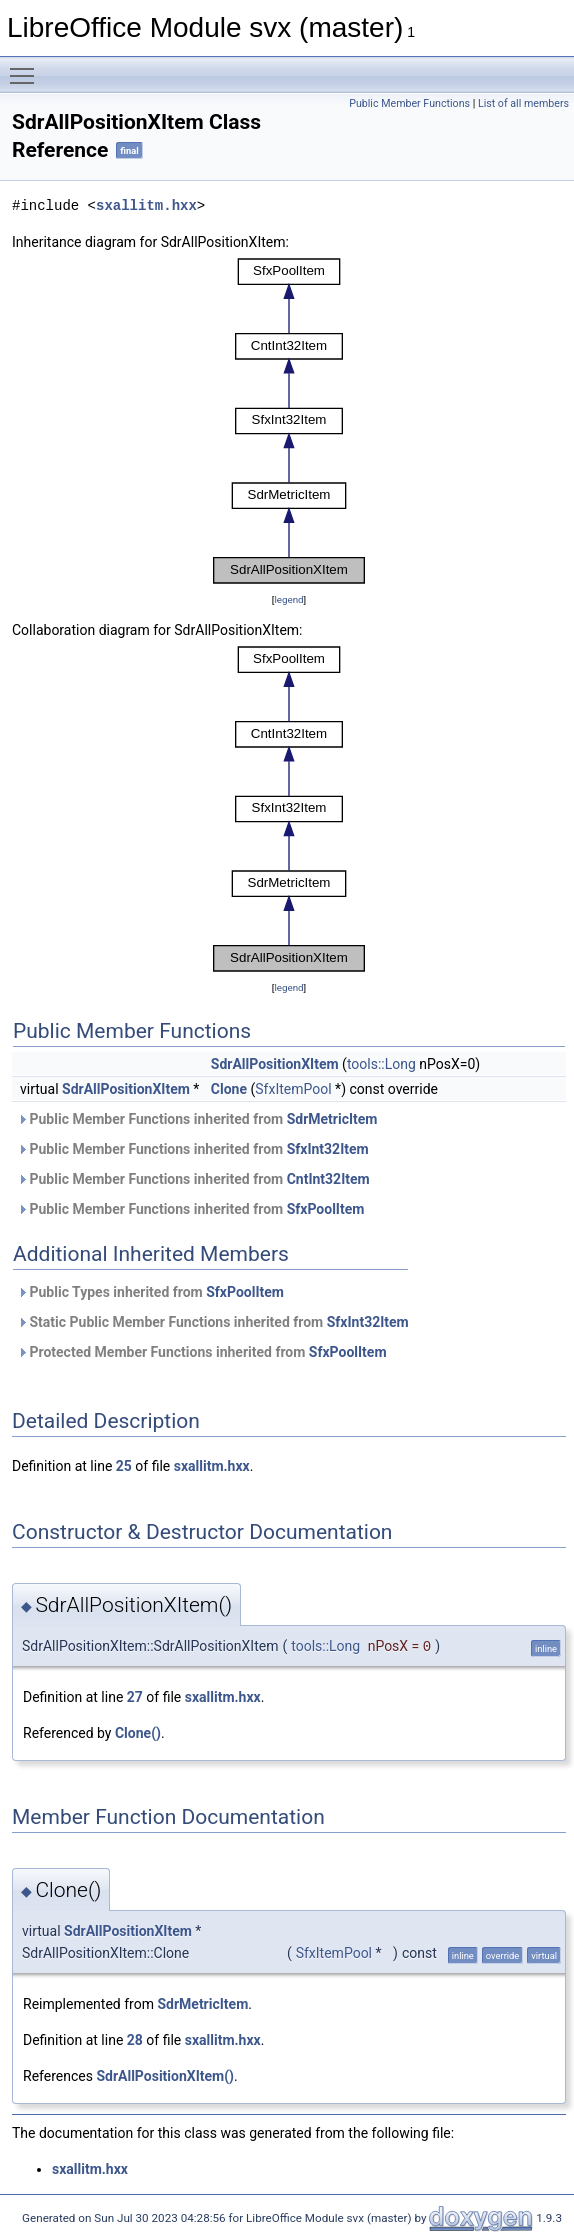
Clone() (138, 1733)
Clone (229, 1089)
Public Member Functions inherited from (197, 1119)
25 (124, 1466)
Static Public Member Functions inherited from (213, 1322)
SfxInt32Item (328, 1149)
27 (135, 1697)
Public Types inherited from (150, 1292)
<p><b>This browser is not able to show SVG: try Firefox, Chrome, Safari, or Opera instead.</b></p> (289, 421)
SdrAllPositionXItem (275, 1064)
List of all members (523, 103)
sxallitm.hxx (146, 205)
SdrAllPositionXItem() (165, 2076)
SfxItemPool (293, 1089)
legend (288, 599)
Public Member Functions (409, 103)
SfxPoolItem (326, 1209)
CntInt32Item (328, 1179)
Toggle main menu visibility (27, 67)
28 (135, 2040)
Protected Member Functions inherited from (202, 1352)
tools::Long (381, 1064)
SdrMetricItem (332, 1119)
